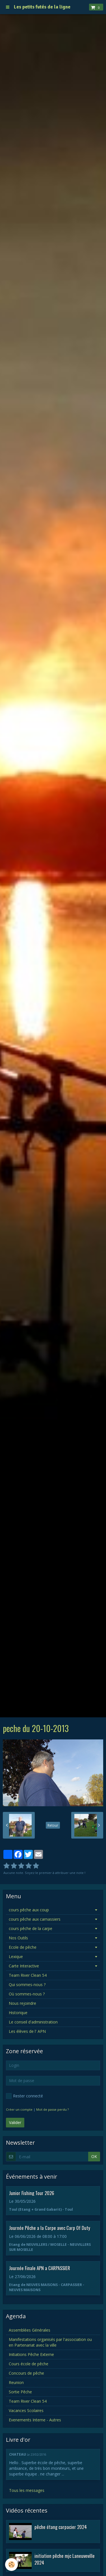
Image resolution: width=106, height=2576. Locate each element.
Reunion (16, 2382)
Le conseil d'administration (33, 2022)
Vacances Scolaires (26, 2410)
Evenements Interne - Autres (35, 2420)
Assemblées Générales (29, 2330)
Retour (52, 1825)
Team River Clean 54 (28, 1975)
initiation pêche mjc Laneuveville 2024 (64, 2559)
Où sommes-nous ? (27, 1994)
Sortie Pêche (20, 2391)
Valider (15, 2122)
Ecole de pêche (22, 1947)
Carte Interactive (24, 1966)
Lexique (16, 1956)
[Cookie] (11, 2564)
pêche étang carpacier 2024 (60, 2526)
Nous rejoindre (22, 2003)
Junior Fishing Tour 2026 (31, 2192)
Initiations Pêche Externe (31, 2354)
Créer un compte (19, 2109)
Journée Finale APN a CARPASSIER (39, 2268)
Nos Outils (18, 1937)
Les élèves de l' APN (27, 2031)
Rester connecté (24, 2096)
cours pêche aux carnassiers (34, 1919)
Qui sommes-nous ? (27, 1984)
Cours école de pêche (28, 2363)
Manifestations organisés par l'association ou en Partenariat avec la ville (50, 2342)
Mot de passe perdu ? (52, 2109)
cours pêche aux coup (29, 1909)
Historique (18, 2012)
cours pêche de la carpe (30, 1928)
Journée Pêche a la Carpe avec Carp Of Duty (49, 2227)
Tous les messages (26, 2490)
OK (94, 2156)
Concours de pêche (26, 2373)
